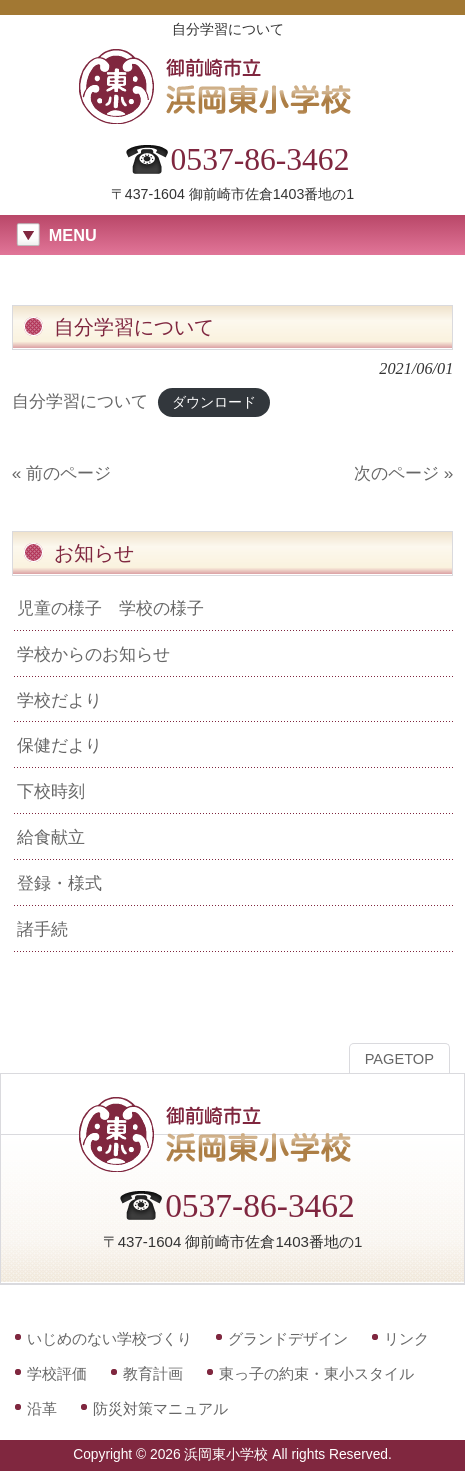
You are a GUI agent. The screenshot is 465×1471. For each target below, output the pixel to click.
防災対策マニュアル (160, 1408)
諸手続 (42, 929)
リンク (406, 1338)
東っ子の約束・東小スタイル (316, 1373)
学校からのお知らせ (93, 654)
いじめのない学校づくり (109, 1338)
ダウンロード (214, 402)
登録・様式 (59, 883)
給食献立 (51, 837)
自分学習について (80, 401)
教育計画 (153, 1373)
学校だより (59, 700)
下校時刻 (51, 791)
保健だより (59, 745)
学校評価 (57, 1373)
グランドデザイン (288, 1338)
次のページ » (403, 473)
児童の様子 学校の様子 (110, 608)
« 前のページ (61, 473)
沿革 (42, 1408)
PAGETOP (399, 1059)
